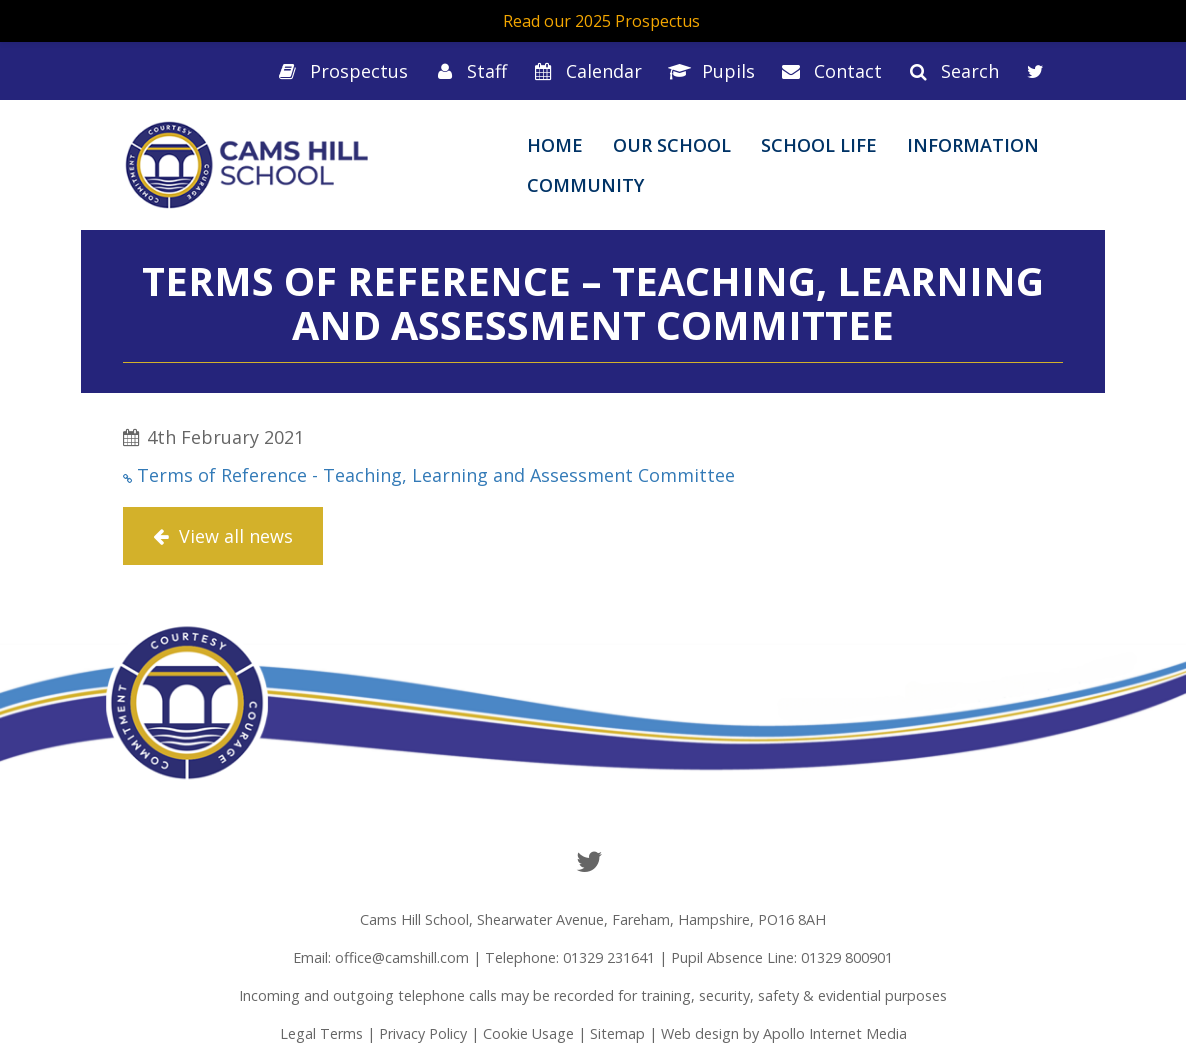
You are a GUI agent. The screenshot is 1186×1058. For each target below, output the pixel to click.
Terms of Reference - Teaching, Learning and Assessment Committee (436, 475)
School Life (819, 145)
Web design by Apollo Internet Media (784, 1033)
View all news (223, 536)
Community (585, 185)
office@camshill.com (402, 957)
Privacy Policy (423, 1033)
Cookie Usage (528, 1033)
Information (973, 145)
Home (555, 145)
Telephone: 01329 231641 (570, 957)
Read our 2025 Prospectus (601, 21)
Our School (672, 145)
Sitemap (617, 1033)
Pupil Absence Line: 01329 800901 (782, 957)
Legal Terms (321, 1033)
